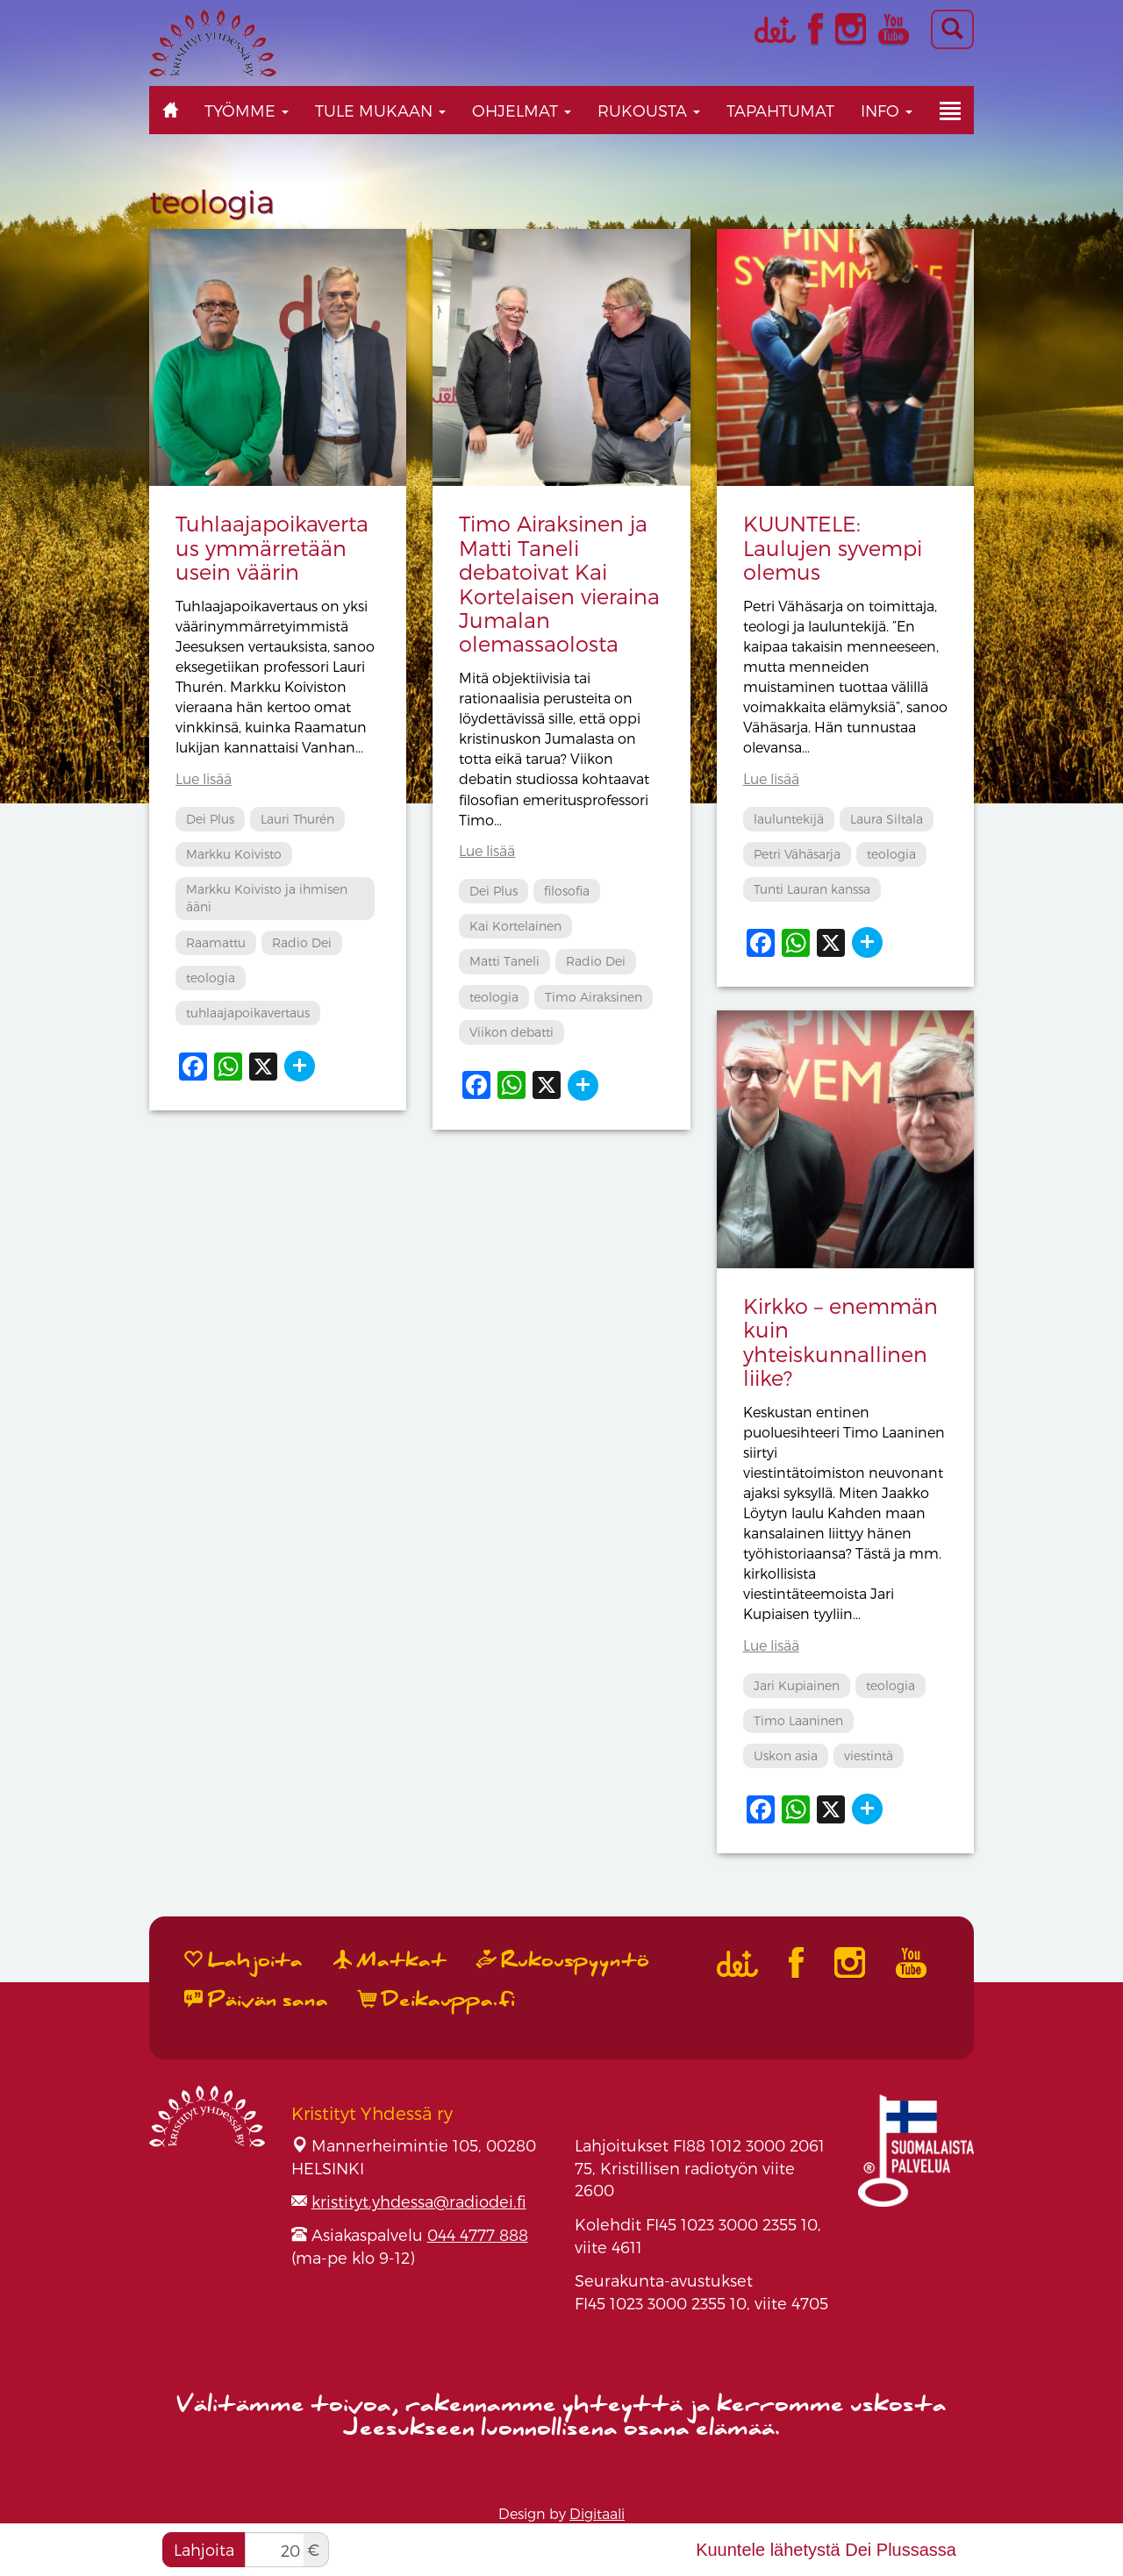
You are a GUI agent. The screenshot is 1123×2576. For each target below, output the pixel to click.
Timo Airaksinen (593, 996)
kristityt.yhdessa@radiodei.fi (418, 2201)
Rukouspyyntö (563, 1960)
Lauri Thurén (297, 818)
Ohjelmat (521, 110)
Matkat (390, 1960)
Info (886, 110)
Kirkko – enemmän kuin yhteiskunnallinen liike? (840, 1341)
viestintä (868, 1755)
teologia (210, 977)
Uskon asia (786, 1755)
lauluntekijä (789, 818)
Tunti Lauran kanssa (812, 888)
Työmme (246, 110)
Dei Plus (210, 818)
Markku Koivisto (234, 853)
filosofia (567, 890)
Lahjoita (204, 2549)
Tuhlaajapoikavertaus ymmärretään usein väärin (271, 547)
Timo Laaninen (798, 1720)
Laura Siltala (886, 818)
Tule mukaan (380, 110)
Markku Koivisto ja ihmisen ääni (266, 897)
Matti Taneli (504, 960)
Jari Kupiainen (797, 1685)
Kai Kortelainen (515, 925)
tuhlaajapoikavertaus (248, 1012)
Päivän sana (256, 2000)
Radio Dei (302, 942)
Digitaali (597, 2513)
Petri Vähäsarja (797, 853)
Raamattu (216, 942)
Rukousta (648, 110)
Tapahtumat (780, 110)
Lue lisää (203, 778)
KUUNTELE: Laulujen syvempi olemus (832, 547)
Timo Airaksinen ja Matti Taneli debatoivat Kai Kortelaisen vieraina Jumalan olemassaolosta (559, 583)
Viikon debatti (511, 1031)
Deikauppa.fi (437, 2000)
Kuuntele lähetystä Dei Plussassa (826, 2549)
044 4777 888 (477, 2234)
